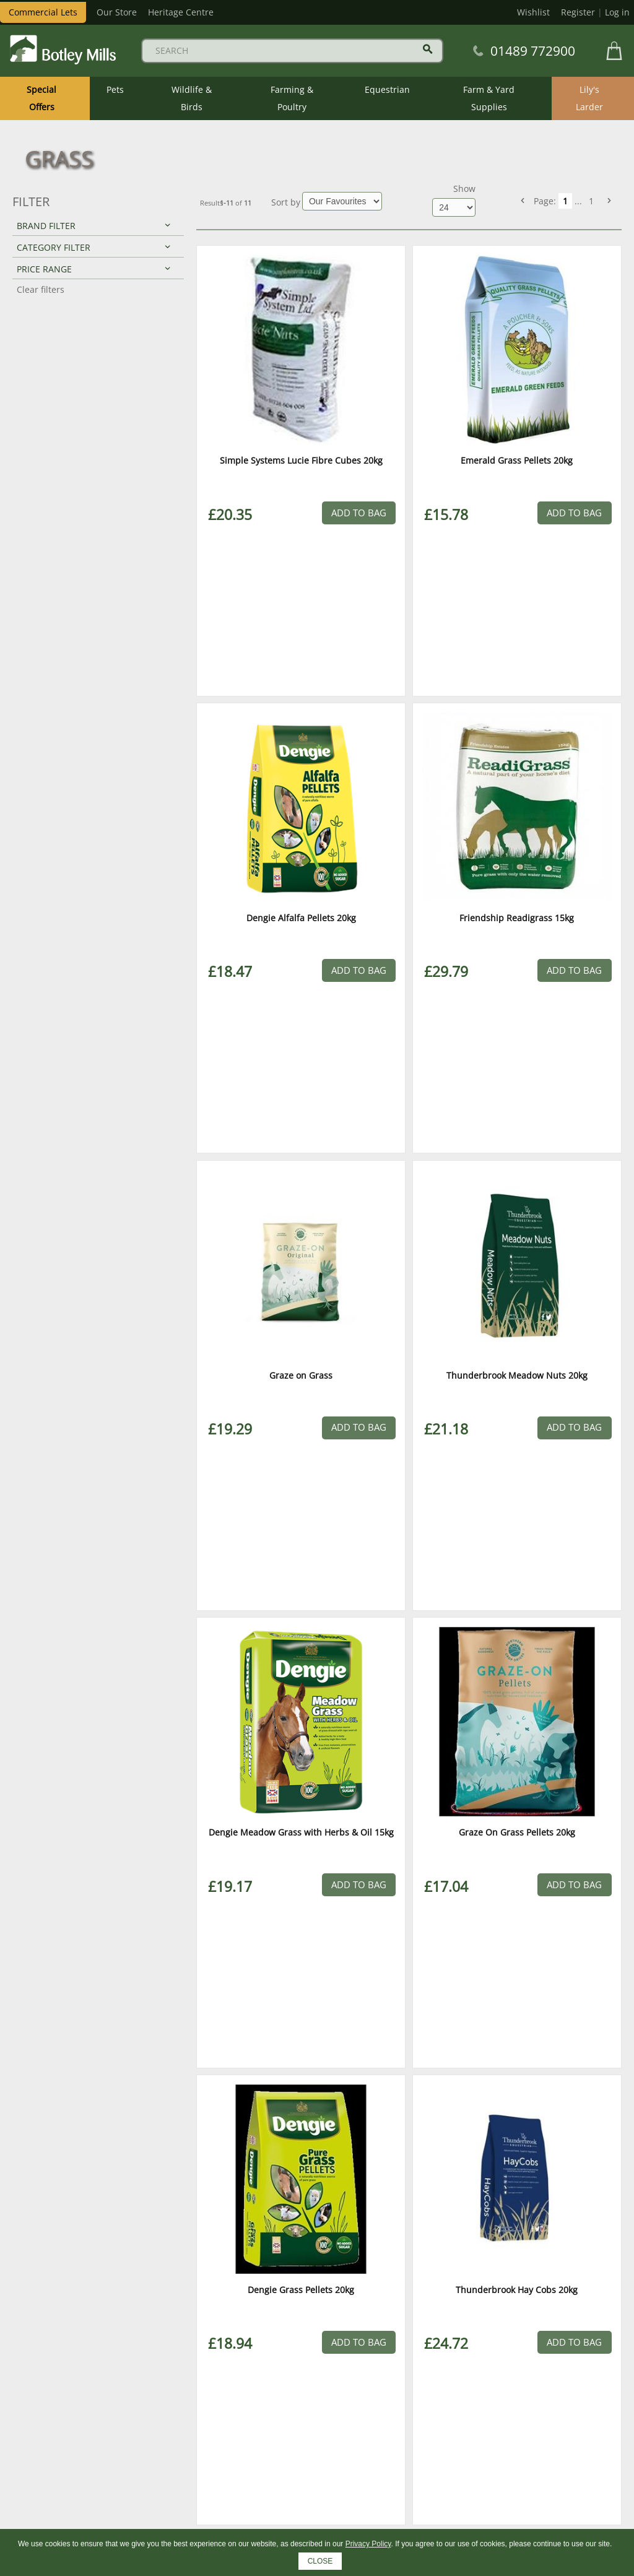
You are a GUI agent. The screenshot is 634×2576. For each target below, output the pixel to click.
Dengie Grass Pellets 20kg (301, 2290)
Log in (617, 12)
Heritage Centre (181, 12)
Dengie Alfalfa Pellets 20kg (301, 918)
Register (578, 12)
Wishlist (533, 12)
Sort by (285, 202)
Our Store (117, 12)
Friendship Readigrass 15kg (516, 918)
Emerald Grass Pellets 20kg (517, 460)
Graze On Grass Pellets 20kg (517, 1832)
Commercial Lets (43, 12)
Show (464, 188)
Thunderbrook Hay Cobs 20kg (517, 2290)
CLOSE (320, 2561)
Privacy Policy (368, 2543)
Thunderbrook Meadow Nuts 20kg (517, 1375)
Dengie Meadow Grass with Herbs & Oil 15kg (301, 1832)
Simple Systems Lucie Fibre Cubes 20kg (301, 460)
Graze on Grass (300, 1375)
